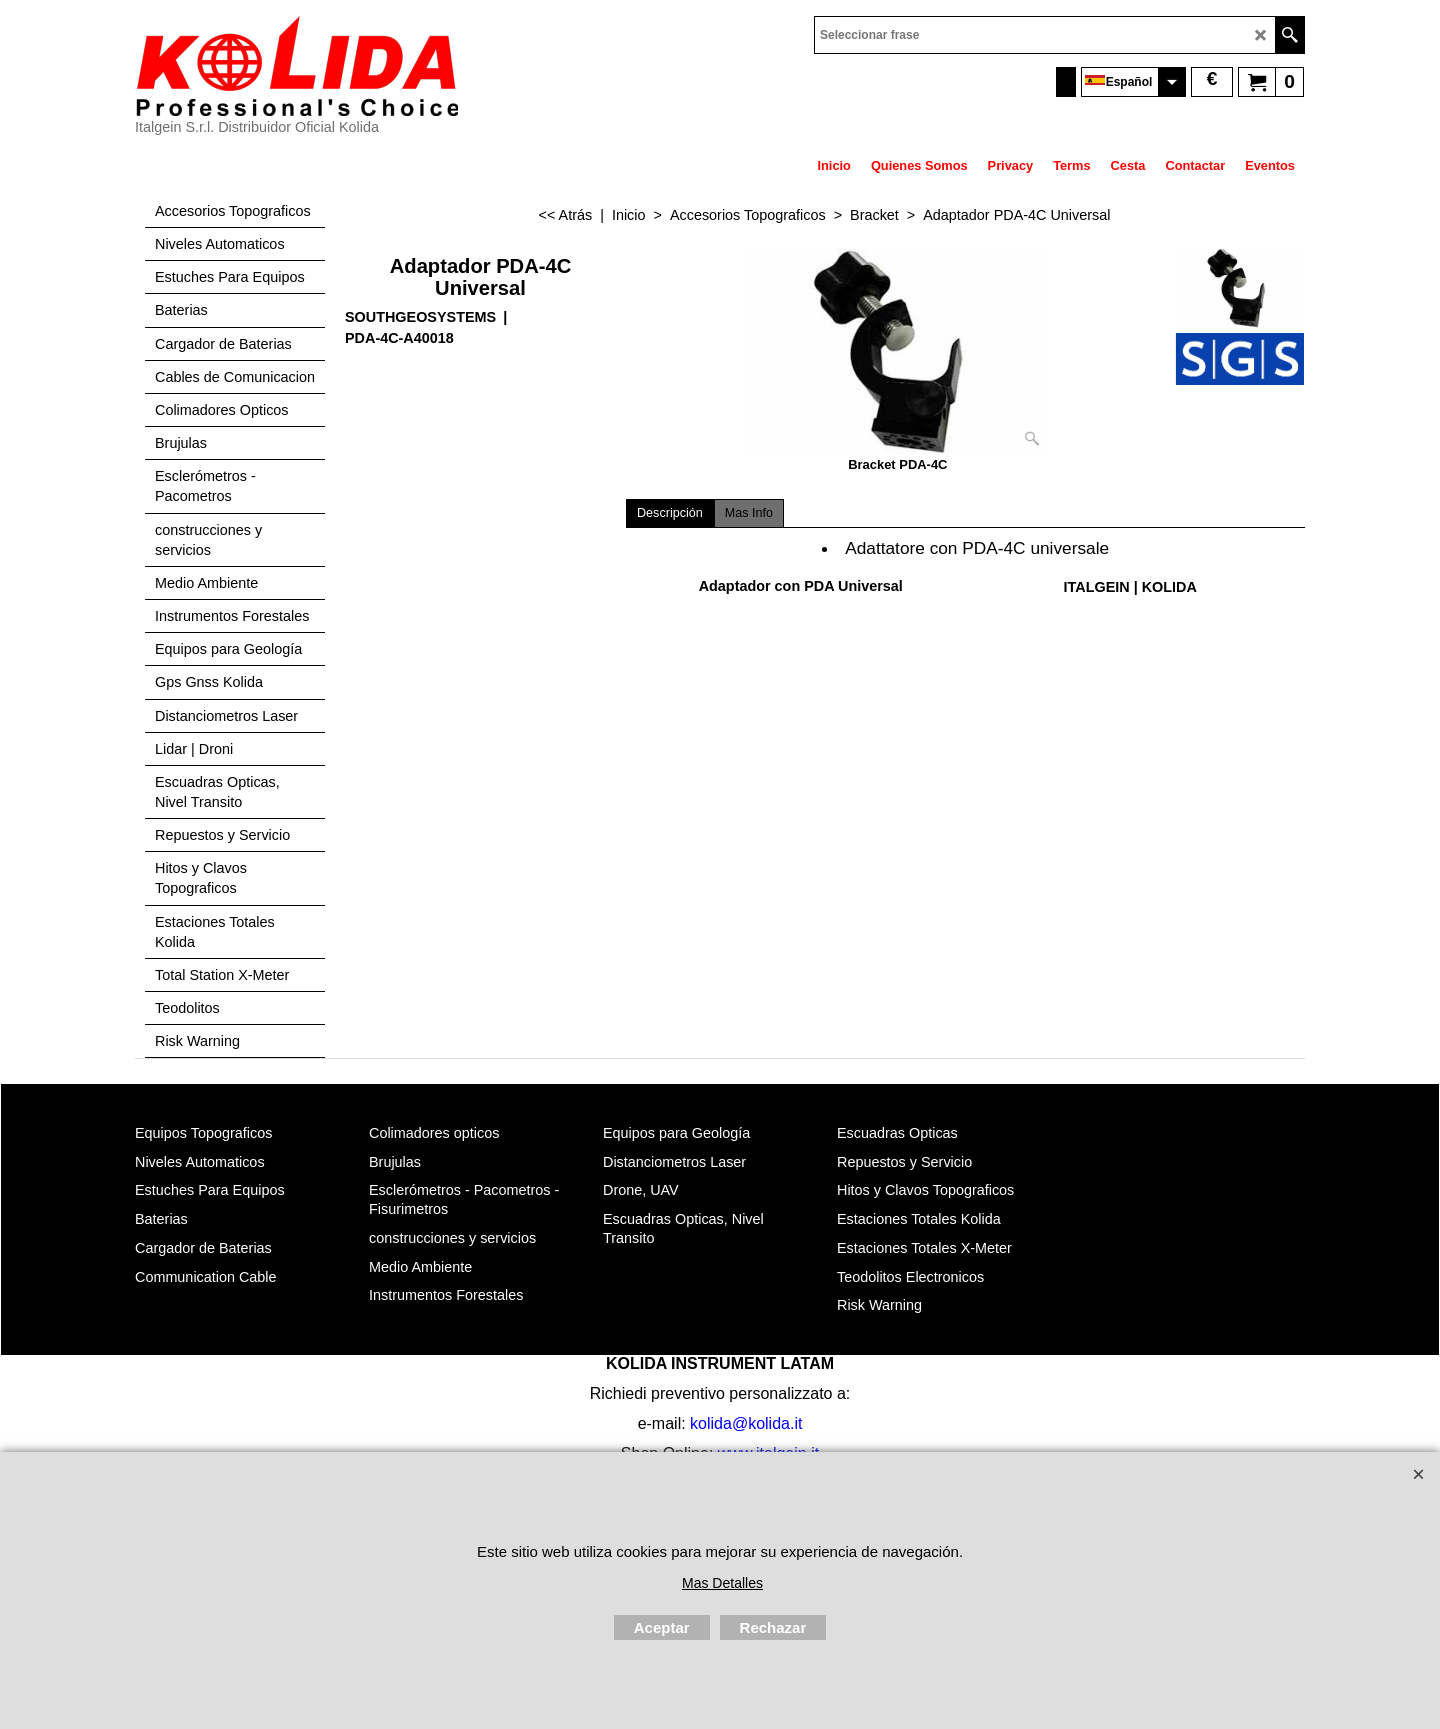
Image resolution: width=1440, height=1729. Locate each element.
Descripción (670, 513)
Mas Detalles (722, 1583)
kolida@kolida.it (746, 1423)
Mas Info (749, 513)
